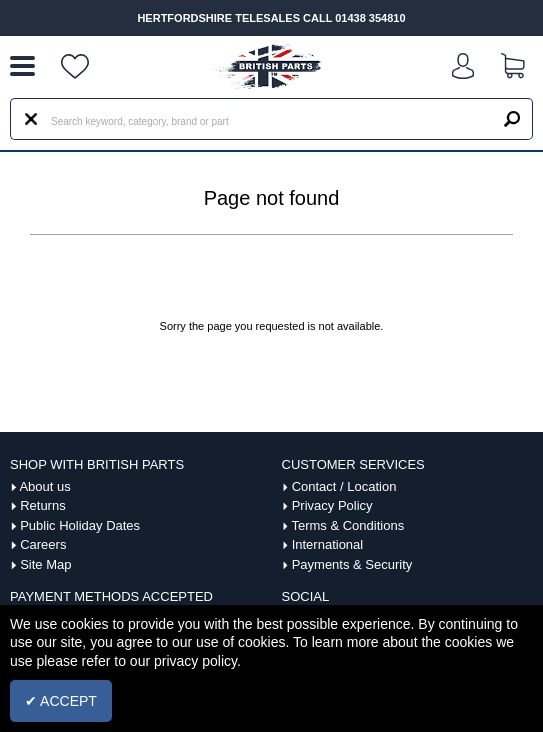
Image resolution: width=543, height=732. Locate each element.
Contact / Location (344, 486)
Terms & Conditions (347, 525)
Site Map (45, 564)
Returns (43, 505)
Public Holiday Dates (80, 525)
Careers (43, 544)
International (328, 544)
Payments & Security (352, 564)
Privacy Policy (332, 505)
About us (44, 486)
